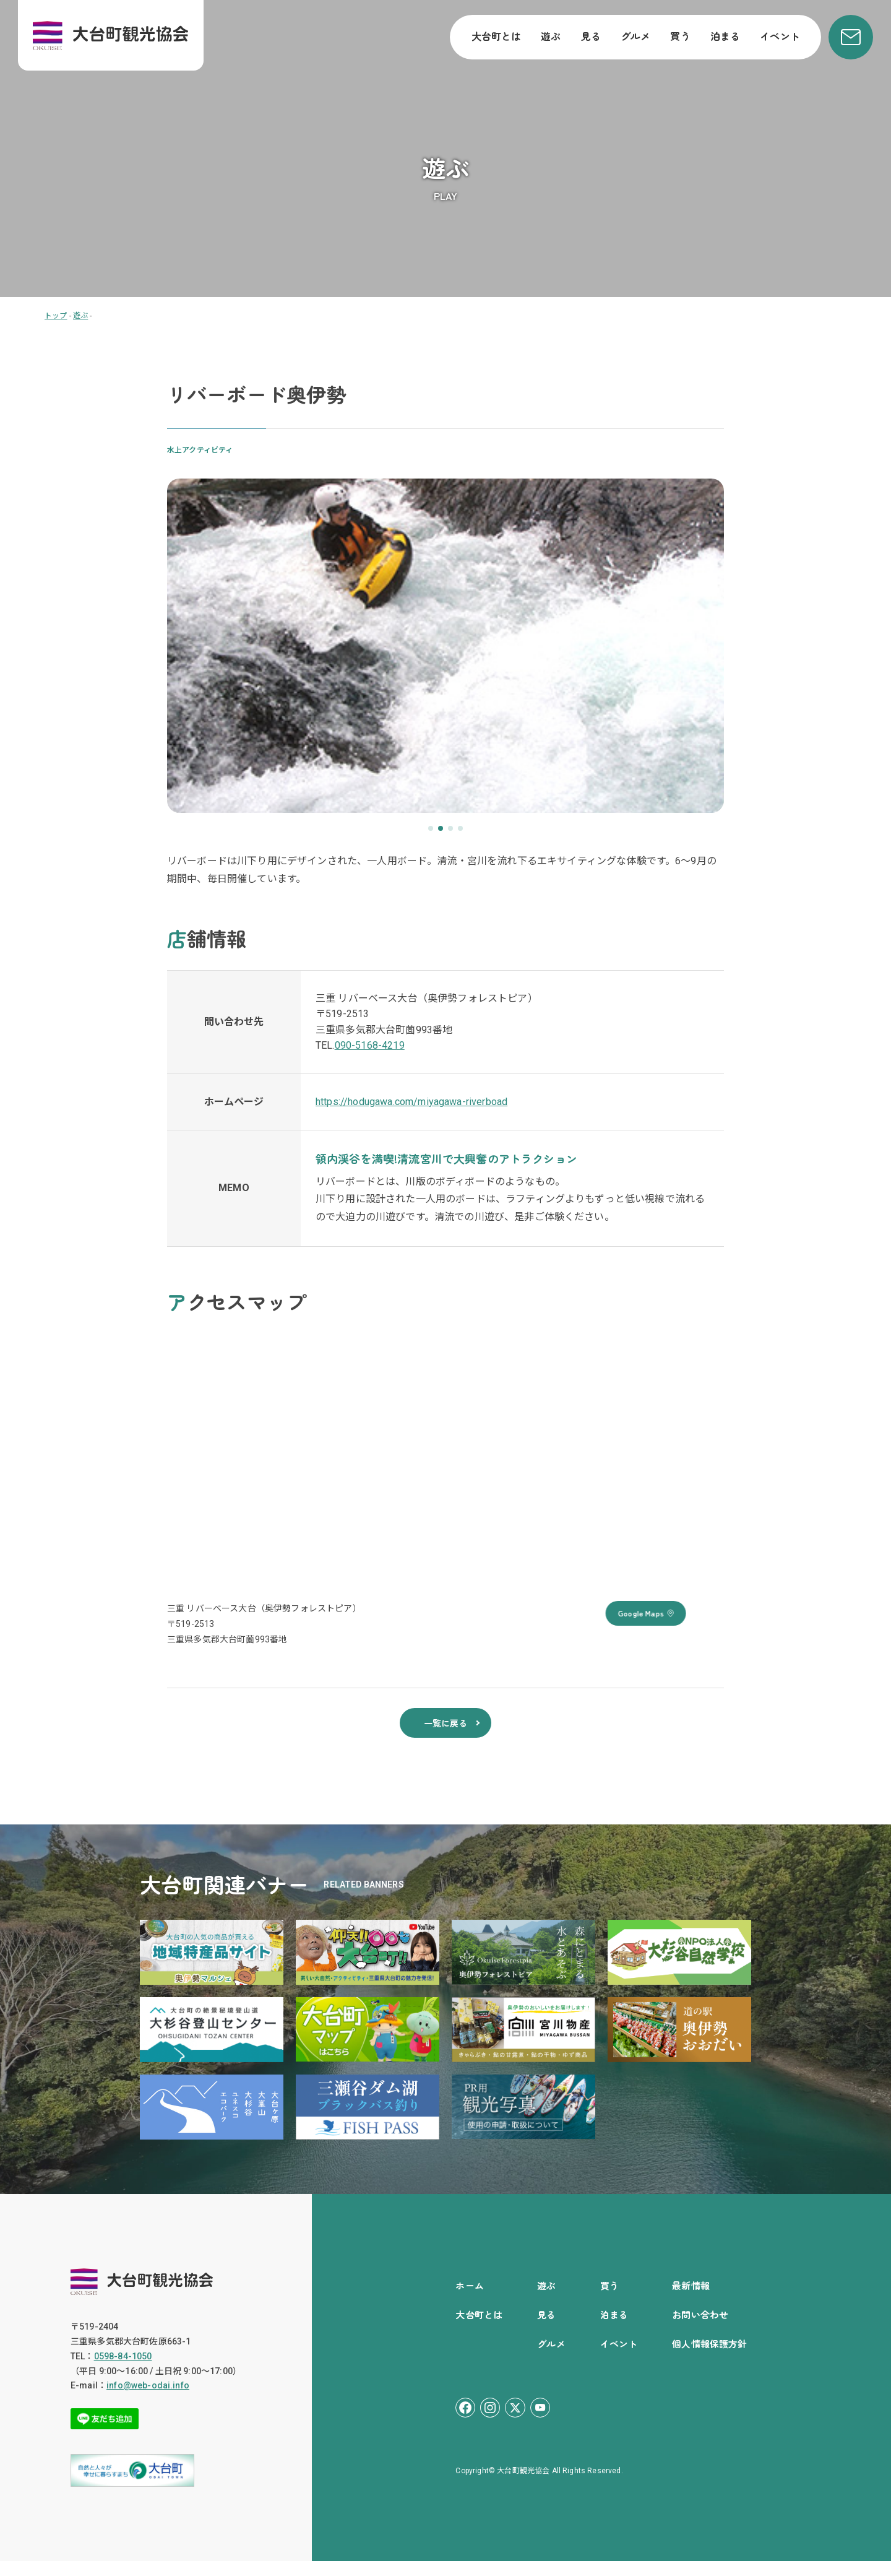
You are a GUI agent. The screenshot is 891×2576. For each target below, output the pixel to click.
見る (591, 35)
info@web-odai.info (147, 2400)
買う (680, 35)
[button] (430, 828)
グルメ (635, 35)
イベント (780, 35)
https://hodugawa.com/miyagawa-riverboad (411, 1102)
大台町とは (496, 35)
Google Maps (684, 1613)
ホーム (469, 2300)
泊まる (725, 35)
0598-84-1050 (123, 2371)
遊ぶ (551, 35)
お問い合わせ (700, 2329)
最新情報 (691, 2300)
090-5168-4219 (370, 1045)
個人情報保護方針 (709, 2358)
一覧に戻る (445, 1734)
